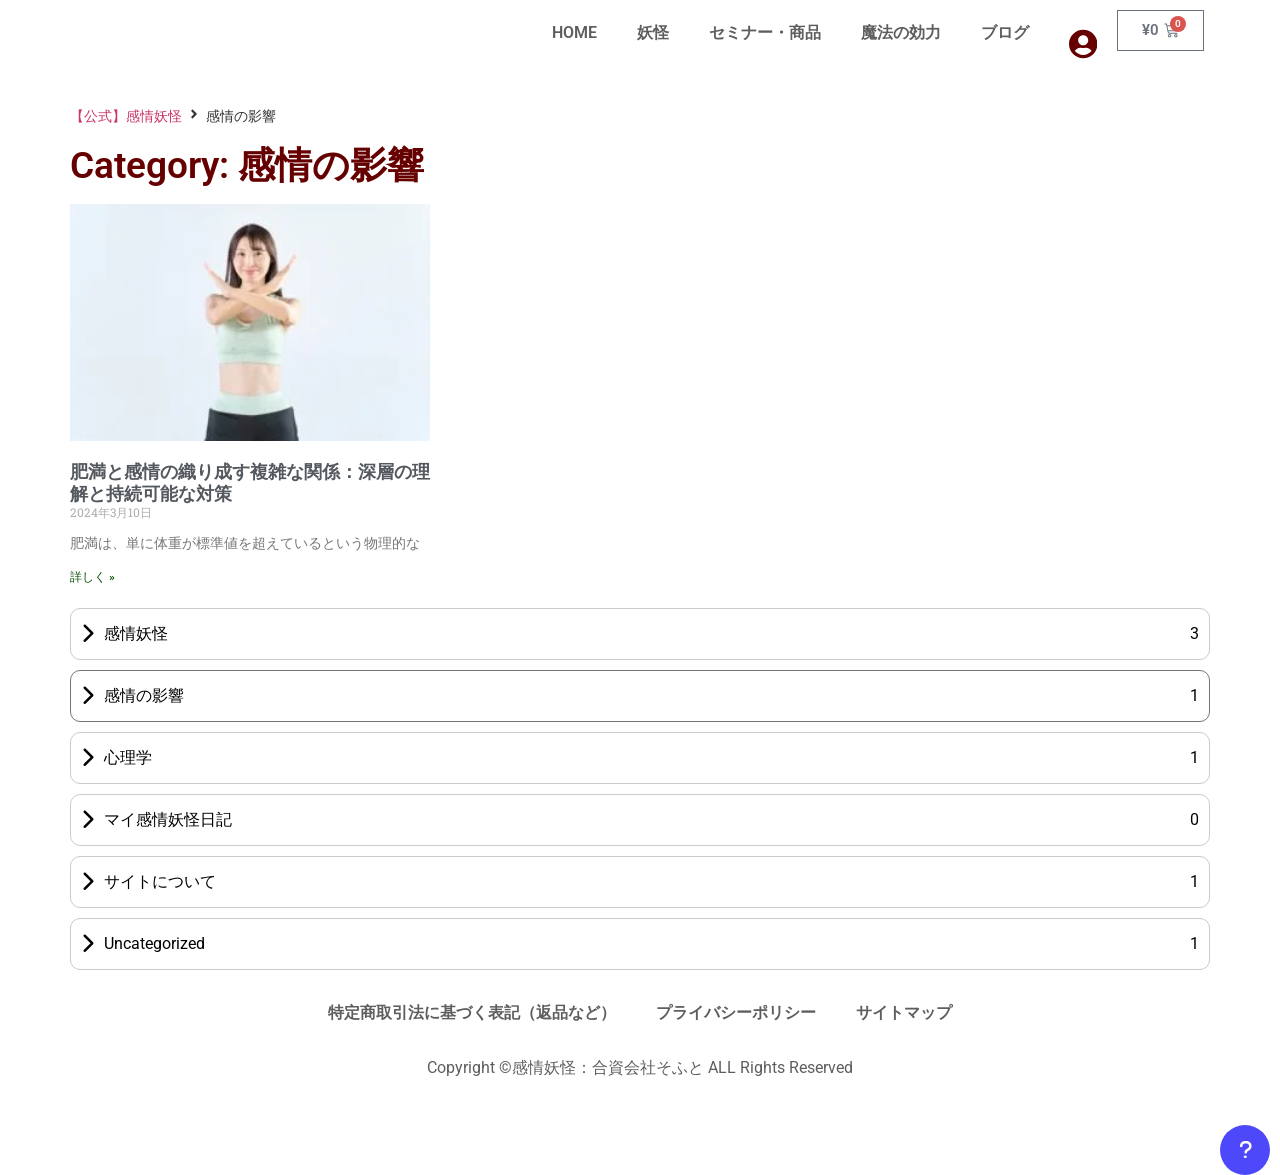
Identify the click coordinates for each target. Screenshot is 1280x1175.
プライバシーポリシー (736, 1012)
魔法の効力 (901, 32)
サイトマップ (904, 1012)
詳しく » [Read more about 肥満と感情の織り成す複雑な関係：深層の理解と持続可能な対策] (92, 577)
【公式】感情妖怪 (126, 116)
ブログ (1005, 32)
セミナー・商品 (765, 32)
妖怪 (653, 32)
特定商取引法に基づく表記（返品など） (472, 1012)
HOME (574, 32)
